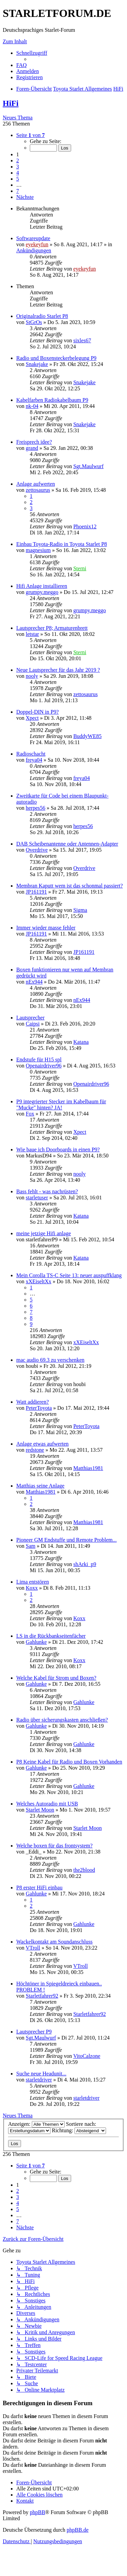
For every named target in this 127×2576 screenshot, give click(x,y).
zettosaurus (38, 490)
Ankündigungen (33, 250)
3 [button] (17, 166)
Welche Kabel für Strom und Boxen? (56, 1678)
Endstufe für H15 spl (39, 1059)
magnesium (38, 550)
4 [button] (17, 173)
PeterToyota (39, 1408)
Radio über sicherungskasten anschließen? (62, 1720)
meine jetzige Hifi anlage (43, 1233)
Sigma (80, 910)
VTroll (33, 1948)
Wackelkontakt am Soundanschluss (54, 1942)
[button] (30, 135)
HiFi (11, 103)
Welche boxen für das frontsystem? (54, 1845)
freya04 (34, 760)
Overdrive (37, 850)
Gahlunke (36, 1642)
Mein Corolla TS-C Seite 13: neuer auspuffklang (69, 1275)
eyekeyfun (37, 244)
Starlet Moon (40, 1810)
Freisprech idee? (34, 442)
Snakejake (37, 364)
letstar (32, 634)
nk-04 (32, 406)
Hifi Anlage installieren (41, 586)
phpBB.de (77, 2530)
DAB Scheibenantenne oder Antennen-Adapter (67, 844)
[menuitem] (21, 65)
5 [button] (17, 179)
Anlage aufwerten (35, 484)
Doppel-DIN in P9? (37, 712)
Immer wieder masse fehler (46, 927)
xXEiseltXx (38, 1281)
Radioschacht (30, 754)
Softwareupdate (33, 238)
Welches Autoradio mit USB (47, 1804)
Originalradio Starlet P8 (42, 316)
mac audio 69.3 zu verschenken (50, 1360)
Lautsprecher (30, 1017)
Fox (30, 1114)
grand (32, 448)
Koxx (32, 1588)
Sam (30, 1546)
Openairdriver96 (44, 1065)
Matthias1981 (88, 1468)
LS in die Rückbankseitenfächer (51, 1636)
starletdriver (39, 2080)
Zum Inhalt (15, 41)
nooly (32, 676)
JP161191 (36, 892)
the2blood (84, 1870)
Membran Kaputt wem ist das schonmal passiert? (69, 886)
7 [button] (17, 191)
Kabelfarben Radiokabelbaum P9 (52, 400)
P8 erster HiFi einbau (39, 1887)
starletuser (37, 1197)
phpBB (37, 2512)
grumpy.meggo (42, 592)
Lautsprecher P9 (33, 2031)
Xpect (32, 718)
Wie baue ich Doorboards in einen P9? (58, 1149)
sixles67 (82, 340)
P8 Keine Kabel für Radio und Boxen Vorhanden (69, 1762)
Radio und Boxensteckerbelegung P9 (56, 358)
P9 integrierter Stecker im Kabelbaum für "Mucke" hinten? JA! (61, 1104)
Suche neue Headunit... (41, 2073)
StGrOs (34, 322)
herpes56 (35, 808)
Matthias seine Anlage (40, 1486)
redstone (35, 1450)
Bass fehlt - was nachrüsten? (47, 1191)
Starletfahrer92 (42, 1996)
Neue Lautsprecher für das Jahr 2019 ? (58, 670)
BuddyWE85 (87, 736)
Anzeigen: (36, 2124)
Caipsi (33, 1024)
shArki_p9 (84, 1564)
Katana (80, 1042)
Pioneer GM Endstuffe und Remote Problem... (66, 1540)
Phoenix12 (84, 526)
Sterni (79, 568)
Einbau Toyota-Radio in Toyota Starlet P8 (61, 544)
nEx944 (34, 982)
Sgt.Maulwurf (88, 466)
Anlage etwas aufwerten (42, 1444)
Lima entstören (32, 1582)
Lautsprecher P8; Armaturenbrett (52, 628)
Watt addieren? (32, 1402)
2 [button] (17, 160)
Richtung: (79, 2130)
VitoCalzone (86, 2056)
